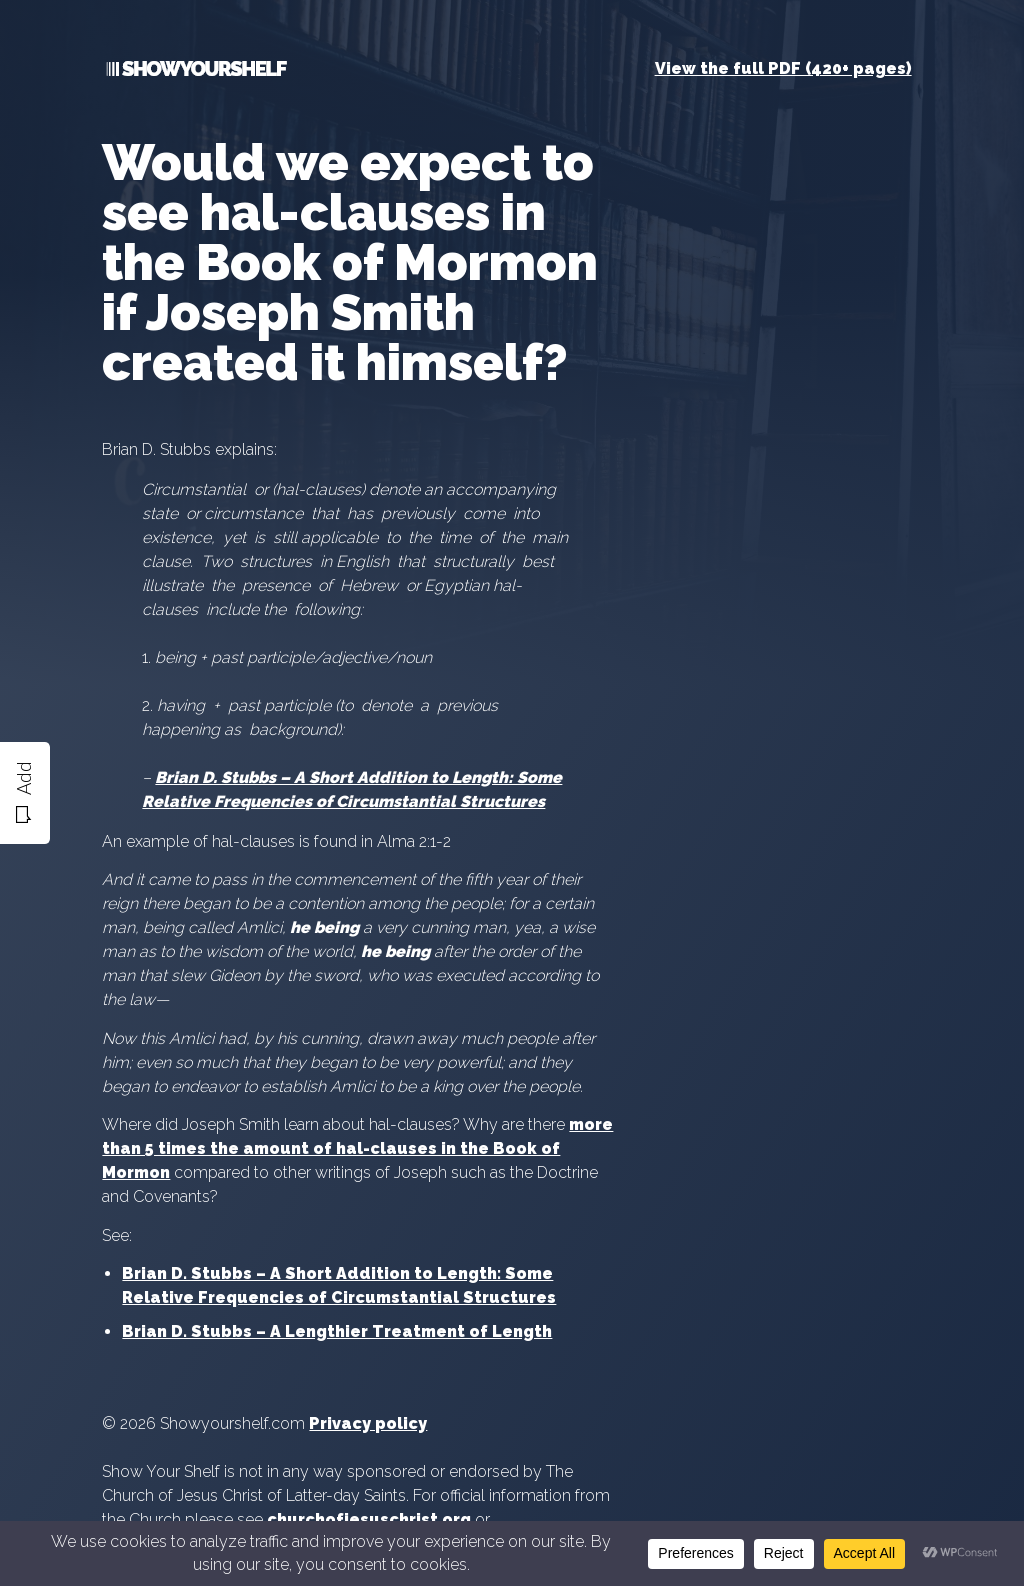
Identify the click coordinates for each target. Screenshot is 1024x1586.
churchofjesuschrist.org (369, 1519)
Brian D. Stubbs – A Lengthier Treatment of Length (337, 1331)
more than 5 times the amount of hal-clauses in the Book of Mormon (357, 1148)
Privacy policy (368, 1423)
